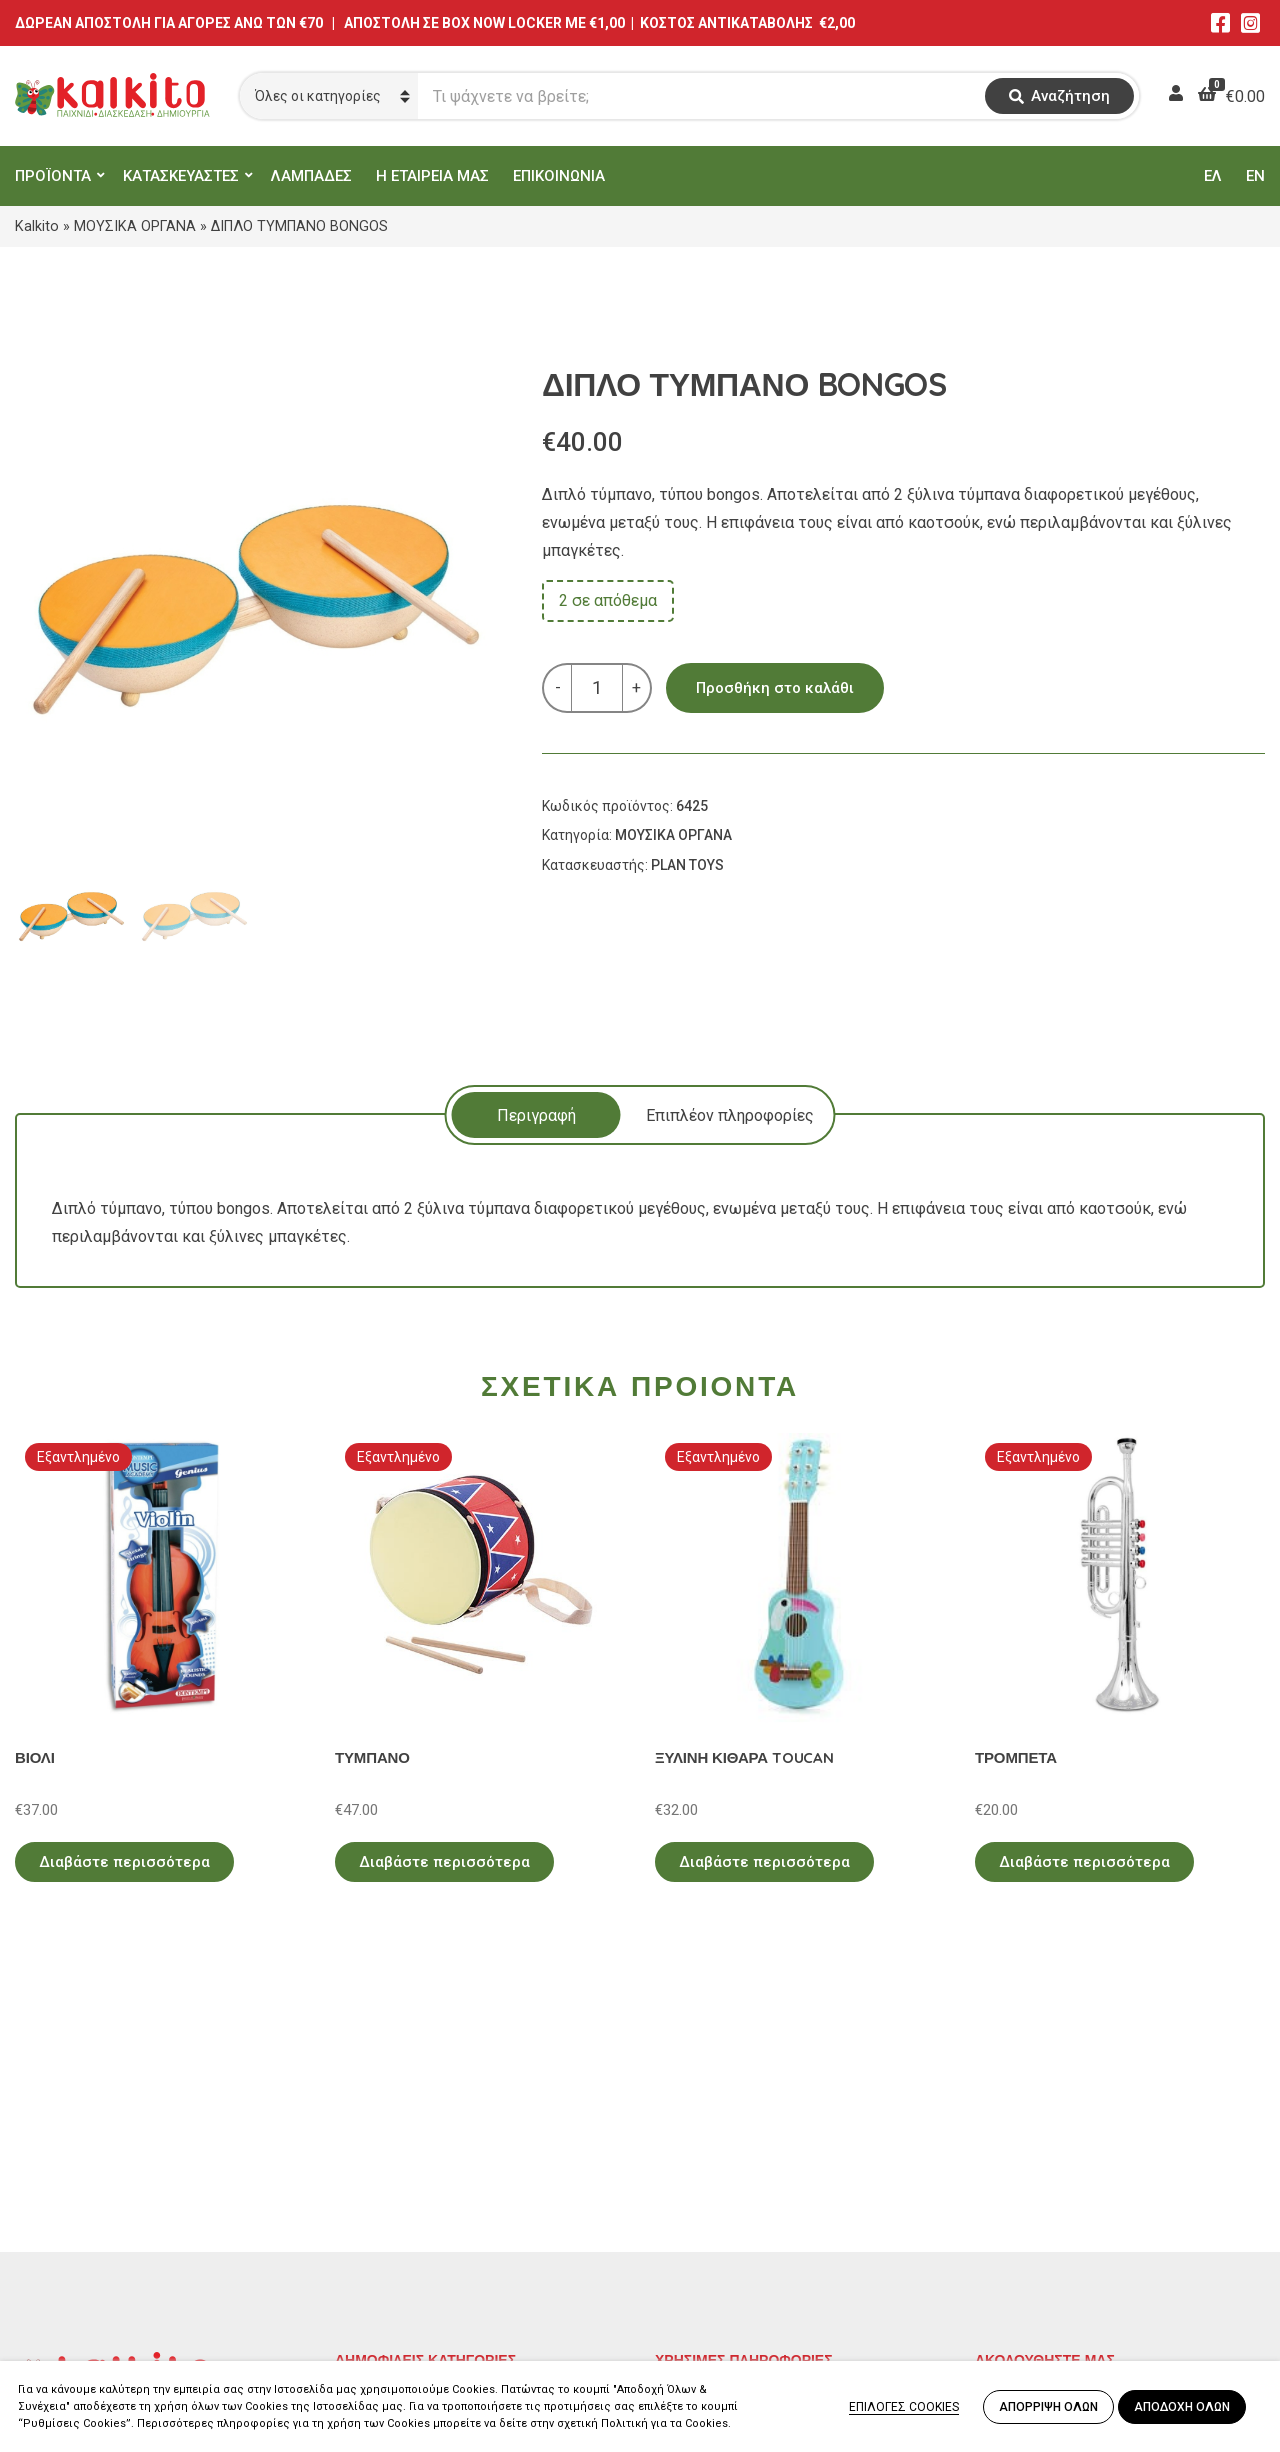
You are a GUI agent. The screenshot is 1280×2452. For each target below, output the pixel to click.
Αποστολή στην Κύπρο (736, 2231)
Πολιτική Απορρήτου (730, 2144)
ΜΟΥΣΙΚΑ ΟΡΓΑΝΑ (135, 226)
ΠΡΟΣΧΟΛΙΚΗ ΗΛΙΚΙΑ (413, 2173)
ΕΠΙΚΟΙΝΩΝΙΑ (559, 176)
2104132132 (60, 2309)
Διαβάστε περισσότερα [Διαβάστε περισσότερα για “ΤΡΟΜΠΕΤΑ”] (1084, 1862)
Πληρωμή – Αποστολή (735, 2202)
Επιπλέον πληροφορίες (730, 1115)
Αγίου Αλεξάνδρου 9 (87, 2189)
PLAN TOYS (687, 865)
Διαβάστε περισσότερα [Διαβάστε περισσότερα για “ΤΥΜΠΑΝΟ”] (444, 1862)
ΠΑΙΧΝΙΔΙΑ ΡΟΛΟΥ (403, 2202)
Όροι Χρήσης (701, 2173)
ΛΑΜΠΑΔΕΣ (311, 176)
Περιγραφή (536, 1115)
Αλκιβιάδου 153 (72, 2285)
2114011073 (60, 2213)
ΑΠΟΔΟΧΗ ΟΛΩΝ (1182, 2407)
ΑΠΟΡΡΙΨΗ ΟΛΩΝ (1048, 2407)
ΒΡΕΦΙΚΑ (368, 2231)
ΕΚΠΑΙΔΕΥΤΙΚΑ (389, 2144)
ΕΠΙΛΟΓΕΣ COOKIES (904, 2407)
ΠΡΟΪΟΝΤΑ (53, 176)
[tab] (536, 1115)
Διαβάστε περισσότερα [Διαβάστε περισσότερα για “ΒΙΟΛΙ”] (124, 1862)
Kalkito (37, 226)
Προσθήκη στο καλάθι (775, 688)
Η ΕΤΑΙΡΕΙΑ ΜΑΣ (432, 176)
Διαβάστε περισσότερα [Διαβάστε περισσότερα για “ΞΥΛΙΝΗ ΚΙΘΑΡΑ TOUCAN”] (764, 1862)
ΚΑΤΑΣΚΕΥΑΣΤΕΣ (181, 176)
